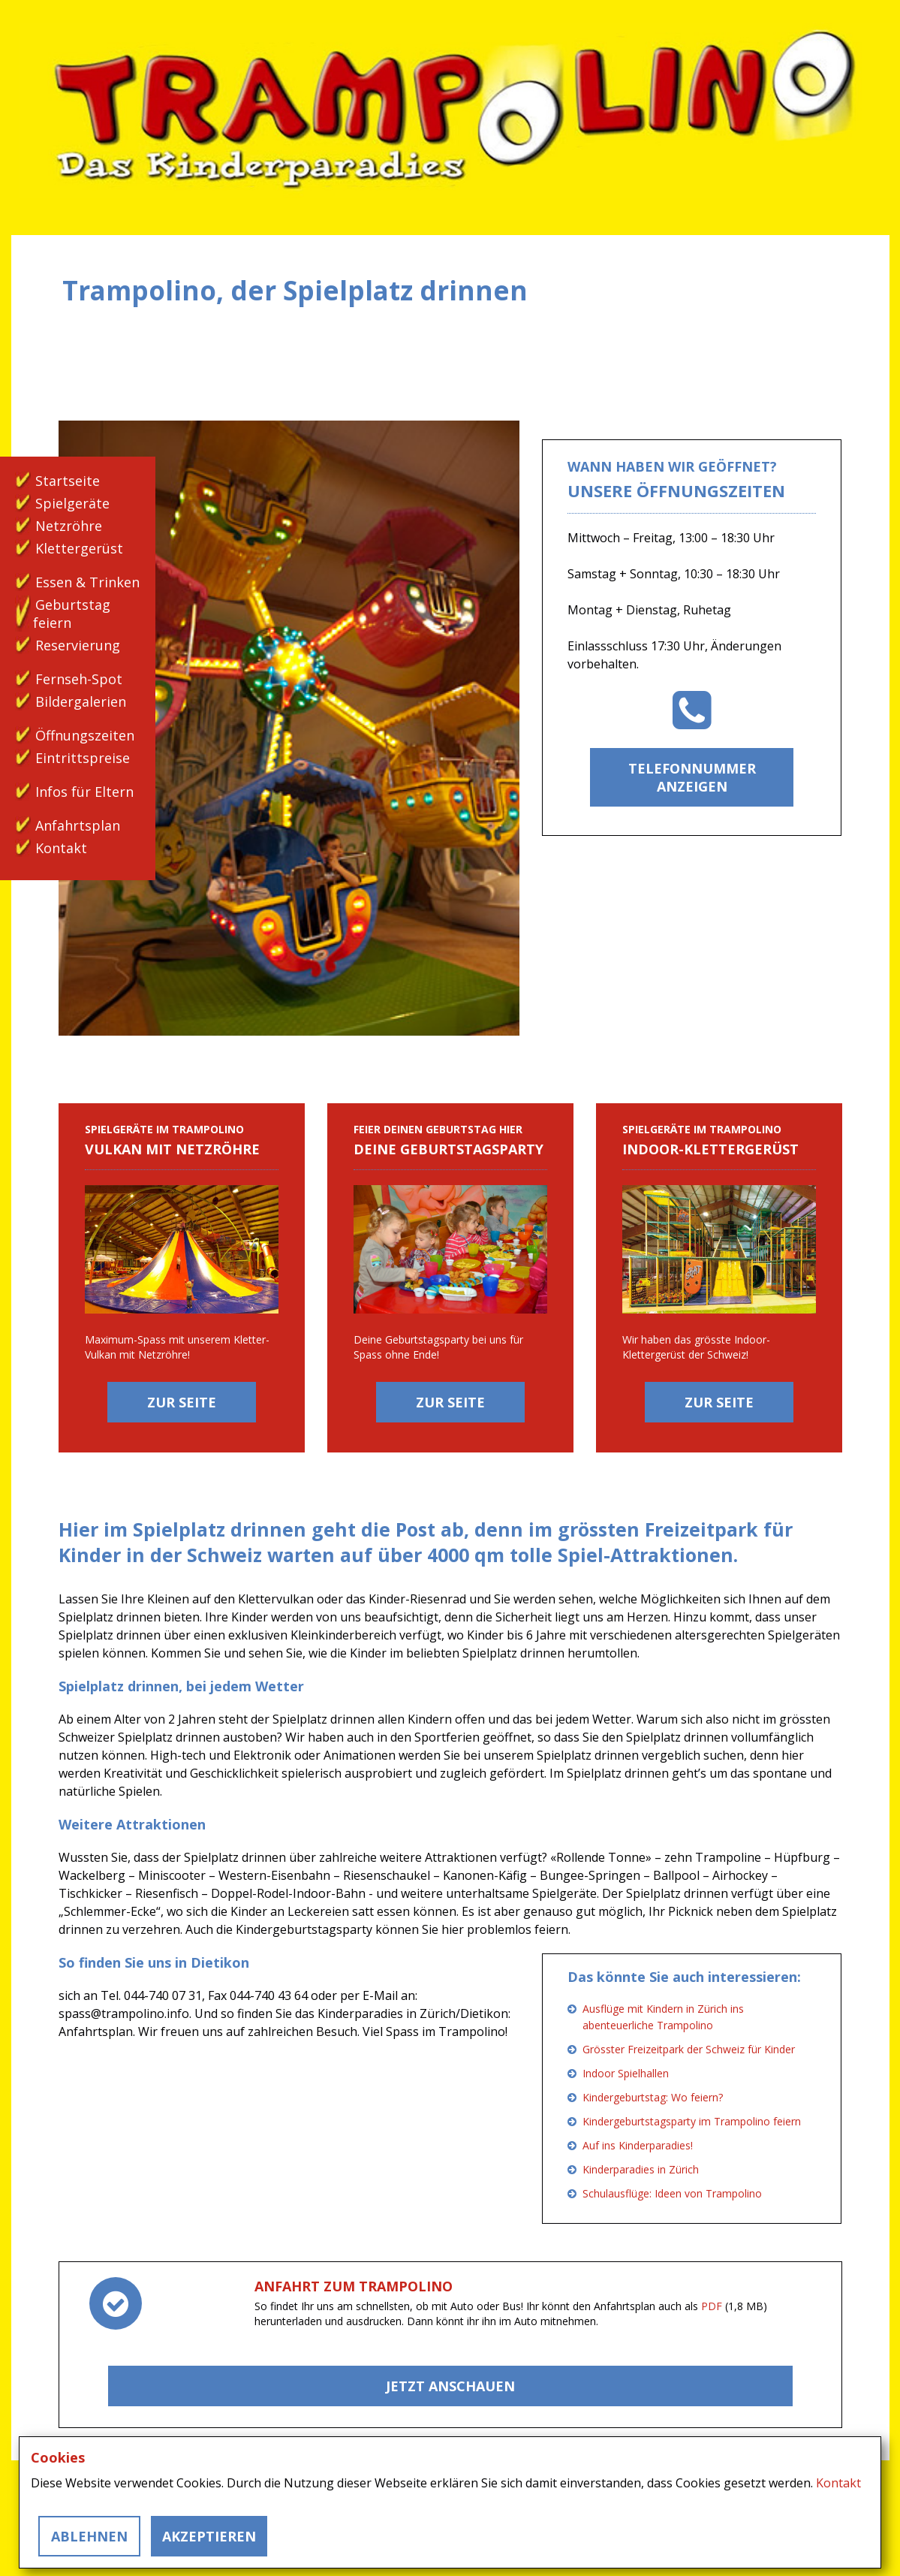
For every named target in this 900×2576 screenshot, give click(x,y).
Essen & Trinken (87, 582)
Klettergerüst (79, 548)
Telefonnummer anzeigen (692, 777)
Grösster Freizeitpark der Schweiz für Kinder (688, 2049)
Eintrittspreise (82, 758)
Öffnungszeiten (84, 735)
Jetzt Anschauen (450, 2386)
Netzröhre (68, 526)
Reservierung (77, 645)
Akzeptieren (209, 2536)
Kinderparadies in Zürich (640, 2169)
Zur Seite (181, 1402)
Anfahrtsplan (77, 825)
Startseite (67, 481)
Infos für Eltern (84, 792)
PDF (711, 2306)
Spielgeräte (72, 503)
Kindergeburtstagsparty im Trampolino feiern (691, 2121)
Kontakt (61, 848)
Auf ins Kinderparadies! (637, 2145)
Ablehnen (89, 2536)
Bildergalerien (80, 701)
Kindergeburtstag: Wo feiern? (652, 2097)
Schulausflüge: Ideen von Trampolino (672, 2193)
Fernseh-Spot (78, 679)
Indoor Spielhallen (625, 2073)
